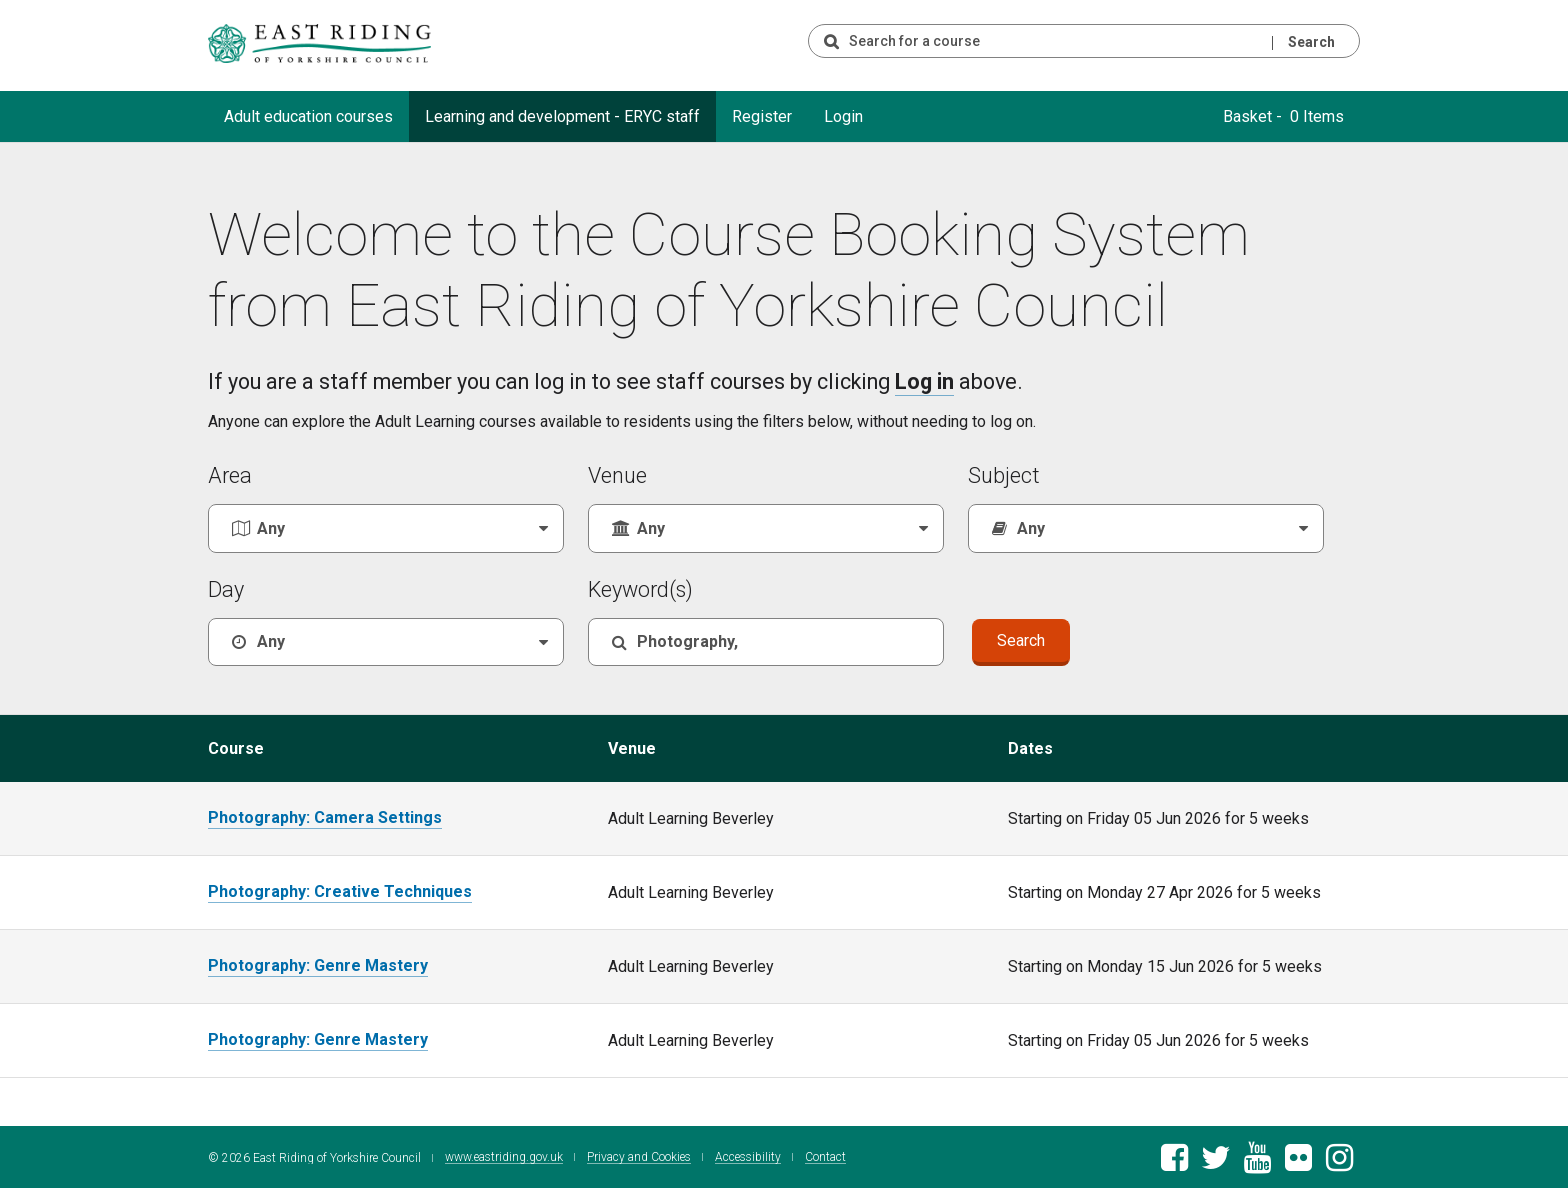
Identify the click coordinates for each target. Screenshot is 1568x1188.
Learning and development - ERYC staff (562, 116)
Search (1311, 42)
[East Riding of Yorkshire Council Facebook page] (1174, 1161)
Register (762, 116)
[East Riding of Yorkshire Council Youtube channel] (1257, 1161)
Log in (924, 381)
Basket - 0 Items (1283, 116)
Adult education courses (308, 116)
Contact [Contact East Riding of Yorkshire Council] (825, 1155)
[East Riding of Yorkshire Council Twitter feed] (1215, 1161)
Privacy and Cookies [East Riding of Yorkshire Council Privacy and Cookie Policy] (639, 1155)
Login (843, 116)
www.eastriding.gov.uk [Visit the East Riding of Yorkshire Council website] (504, 1155)
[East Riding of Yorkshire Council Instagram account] (1339, 1161)
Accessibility (748, 1155)
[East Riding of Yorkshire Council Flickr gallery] (1298, 1161)
